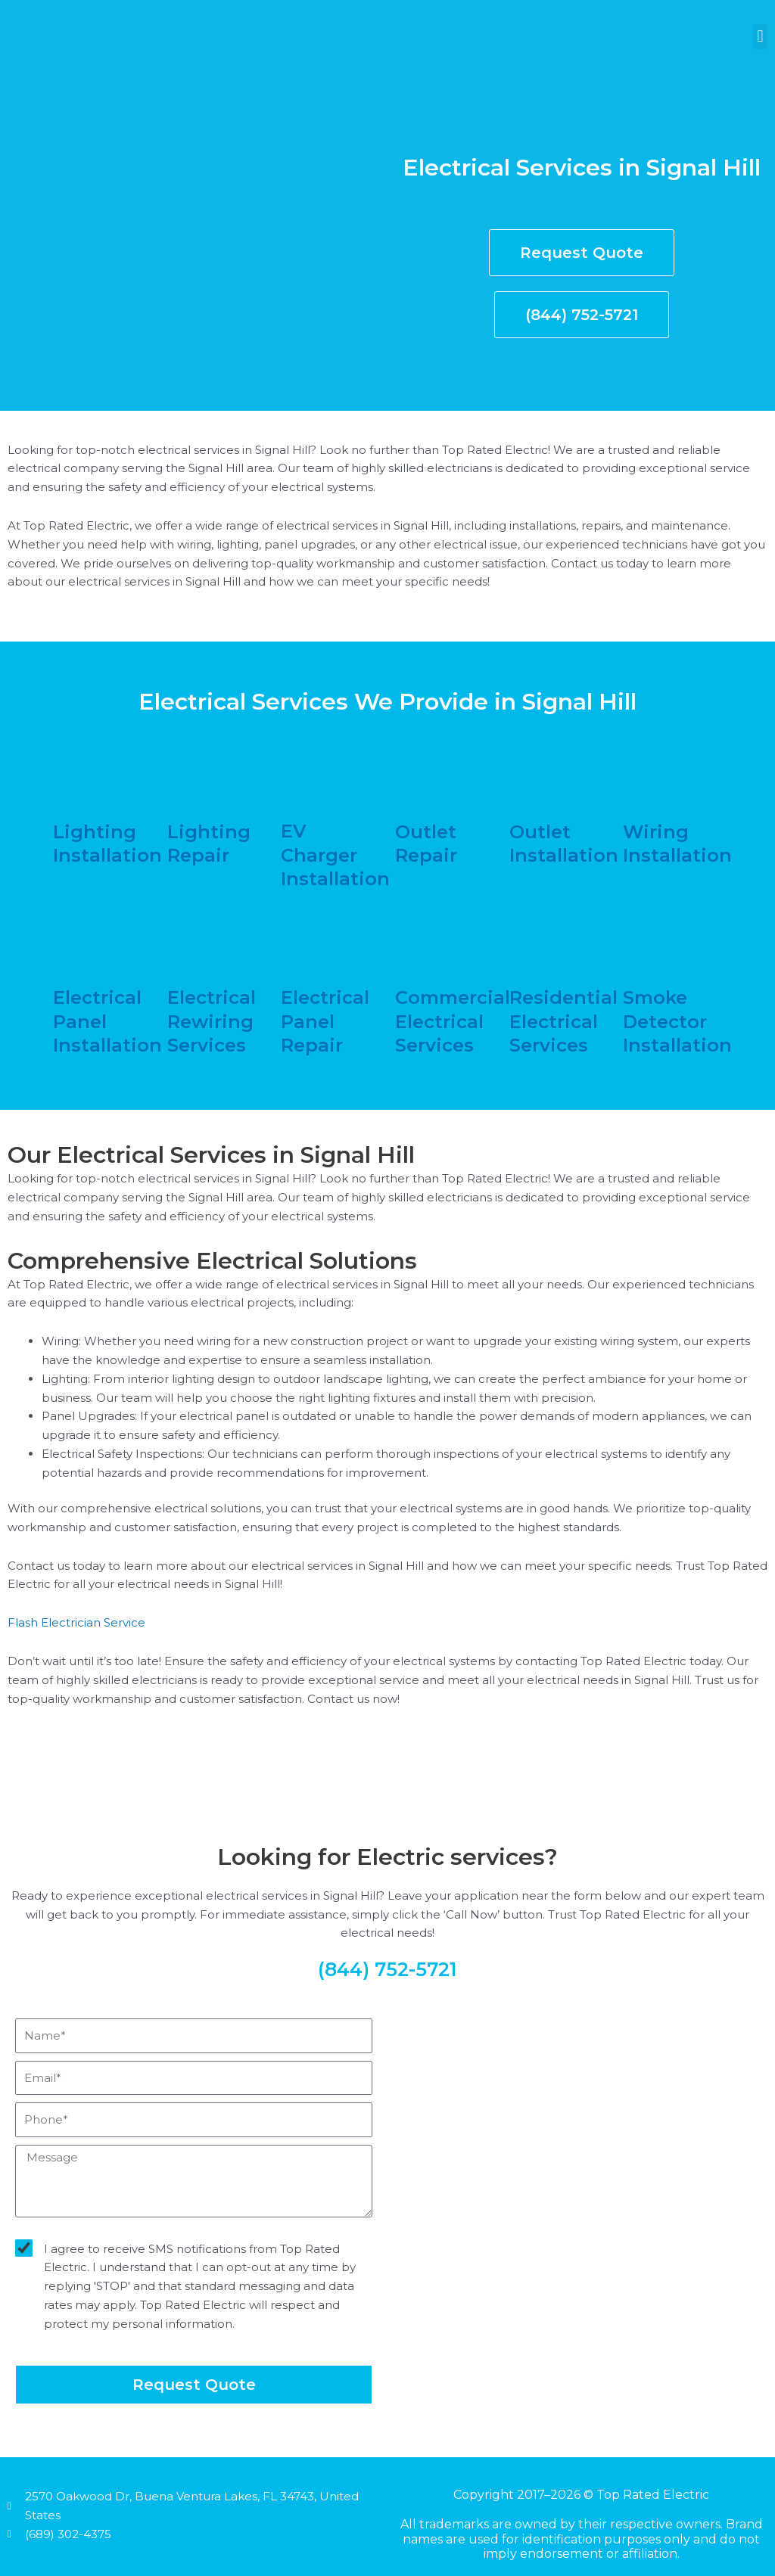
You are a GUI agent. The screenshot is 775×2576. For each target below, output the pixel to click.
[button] (760, 36)
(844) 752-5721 (387, 1969)
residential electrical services (563, 1021)
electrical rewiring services (211, 1021)
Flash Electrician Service (76, 1622)
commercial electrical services (452, 1021)
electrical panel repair (325, 1021)
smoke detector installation (677, 1021)
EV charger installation (335, 854)
